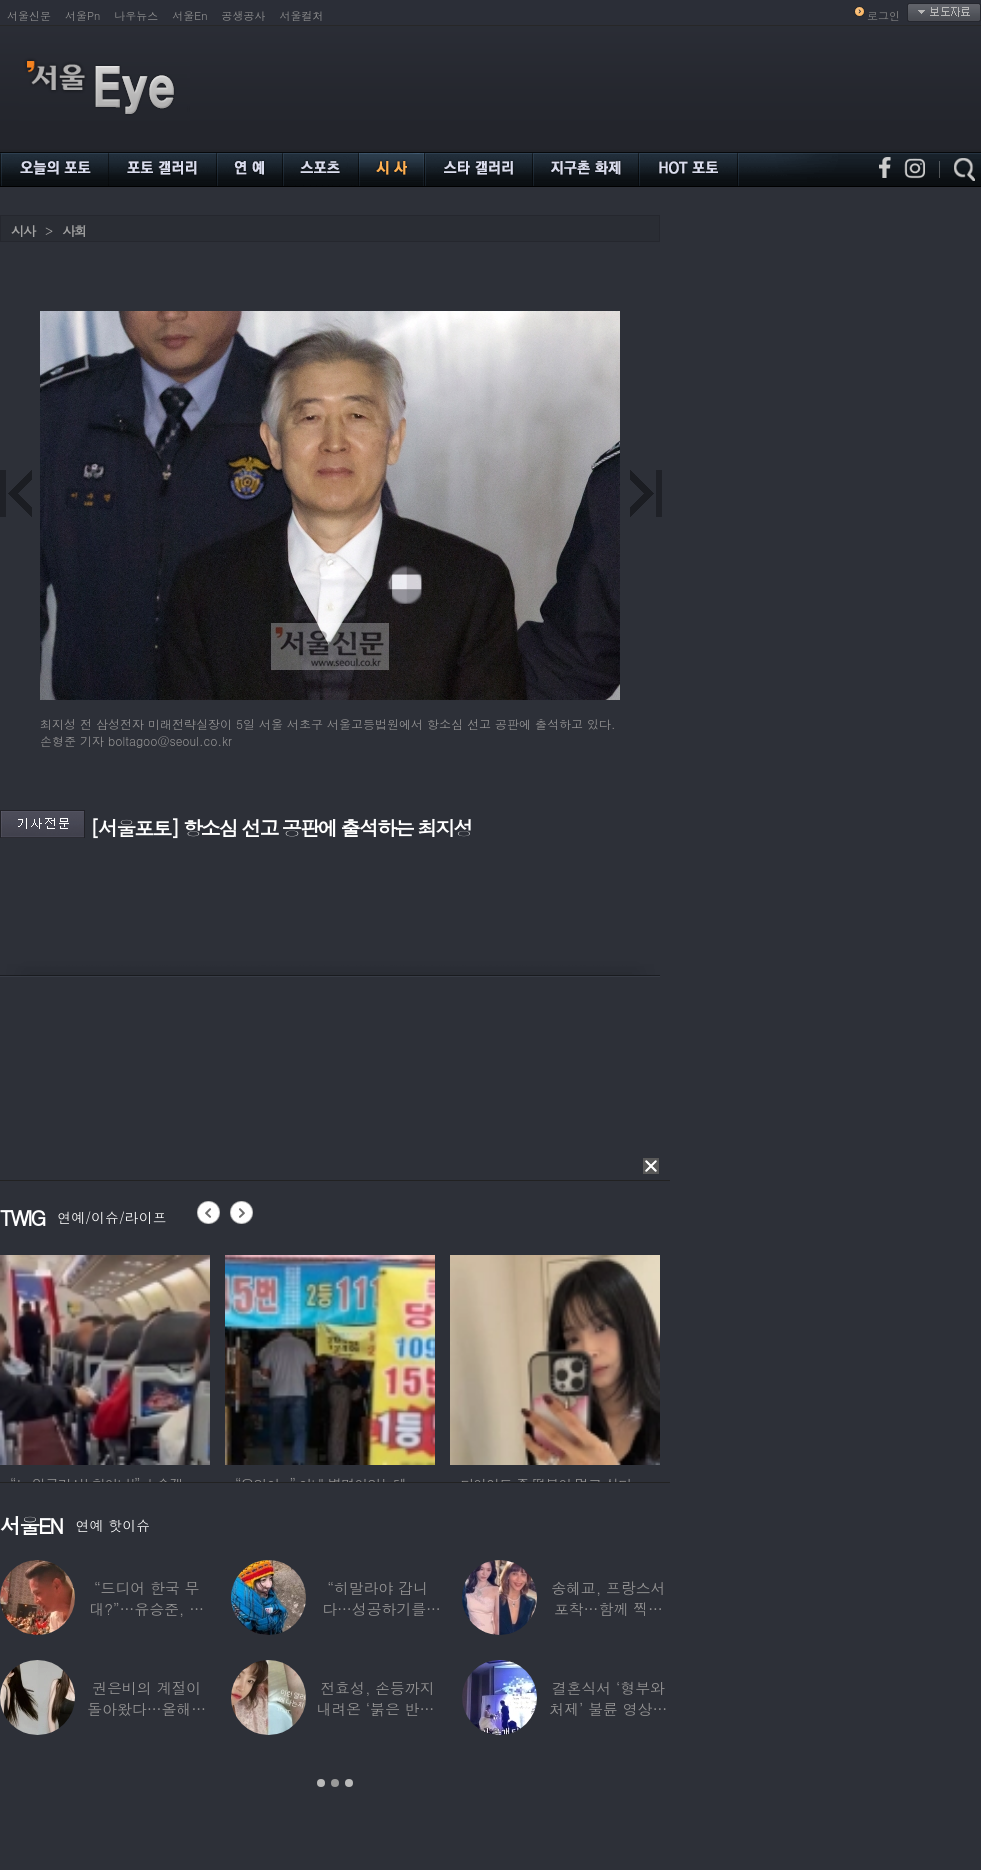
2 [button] (335, 1783)
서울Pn (82, 15)
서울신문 (29, 15)
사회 (74, 230)
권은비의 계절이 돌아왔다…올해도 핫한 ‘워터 (146, 1708)
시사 (23, 230)
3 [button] (349, 1783)
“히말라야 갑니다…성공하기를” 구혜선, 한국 (377, 1608)
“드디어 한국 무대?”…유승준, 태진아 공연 (146, 1608)
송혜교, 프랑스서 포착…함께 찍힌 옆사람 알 (608, 1608)
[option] (105, 1357)
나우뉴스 (136, 15)
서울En (189, 15)
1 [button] (321, 1783)
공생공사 (244, 15)
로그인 (883, 15)
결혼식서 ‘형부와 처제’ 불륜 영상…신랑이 (608, 1708)
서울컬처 (302, 15)
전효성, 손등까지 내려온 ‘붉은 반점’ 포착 (377, 1708)
